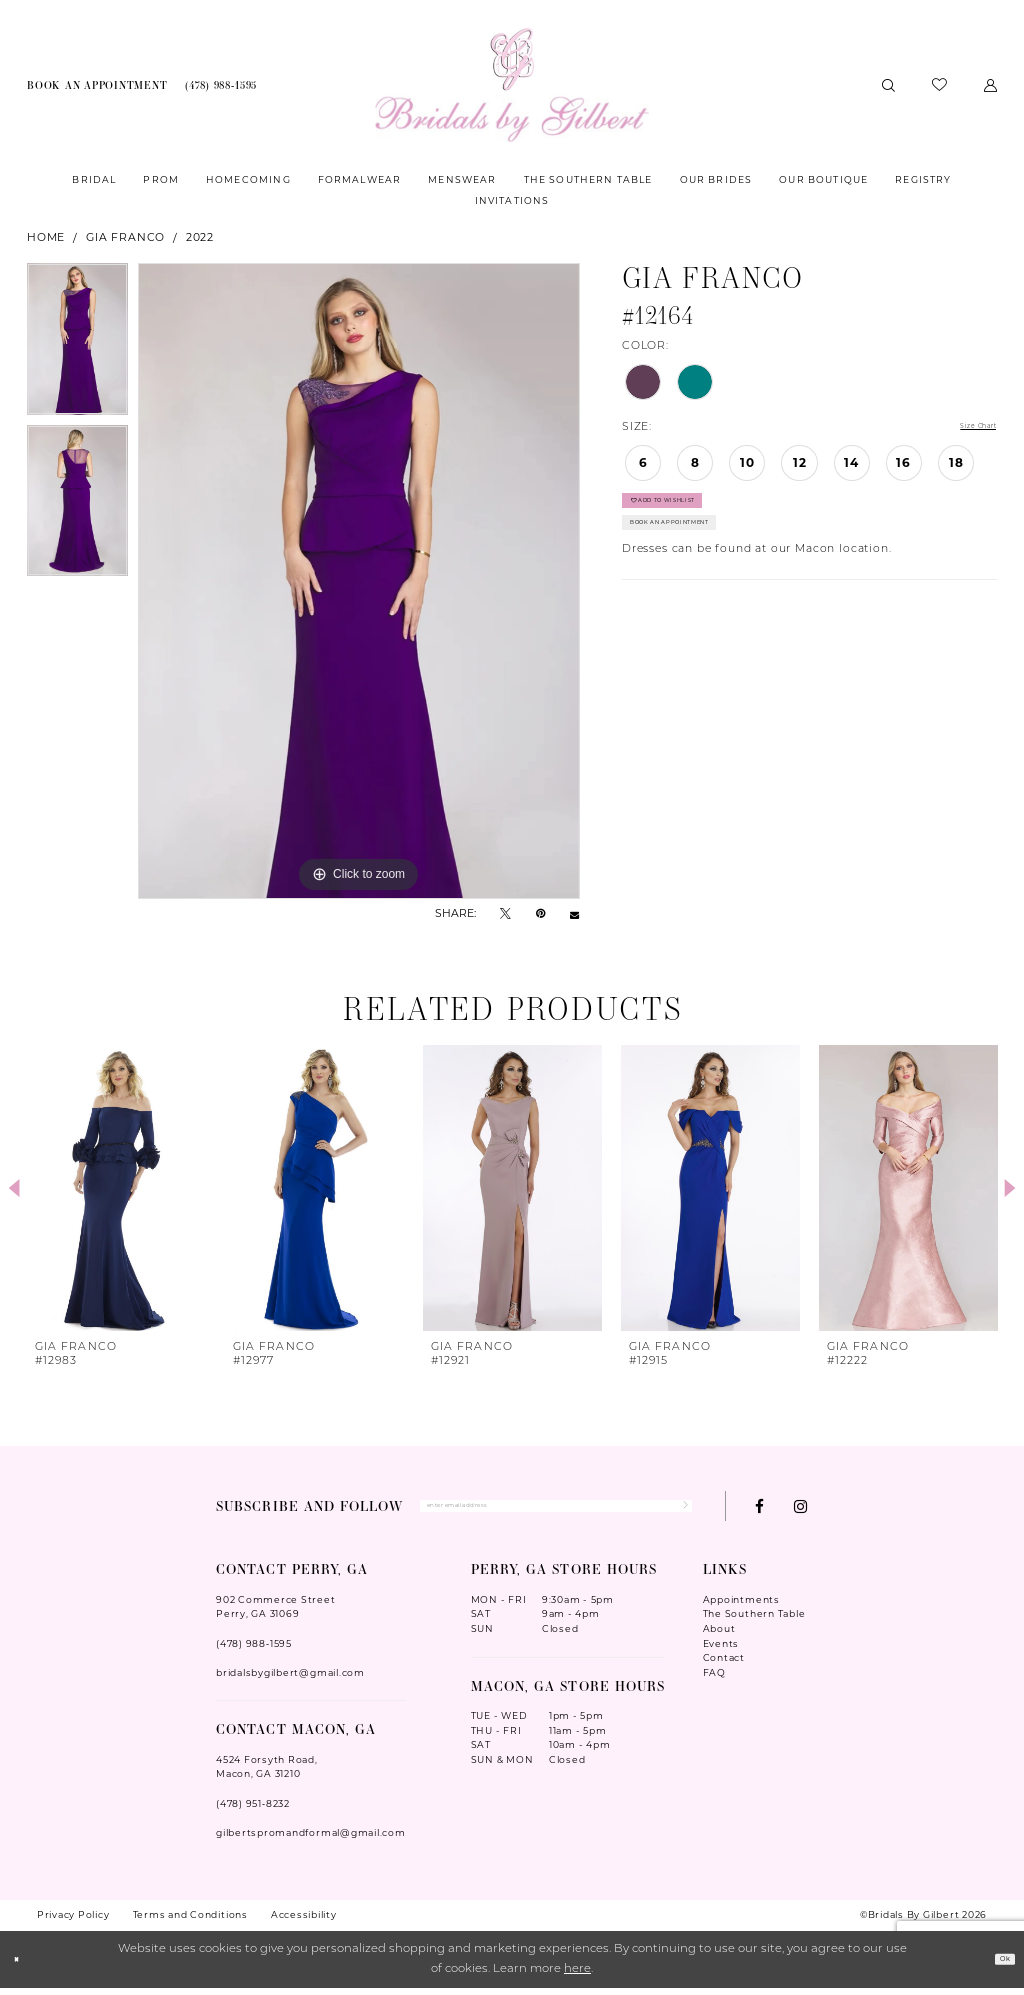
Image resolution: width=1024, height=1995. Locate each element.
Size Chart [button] (965, 428)
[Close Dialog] (23, 1966)
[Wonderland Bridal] (511, 85)
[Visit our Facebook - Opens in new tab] (759, 1509)
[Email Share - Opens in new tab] (574, 914)
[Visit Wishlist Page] (940, 85)
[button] (991, 84)
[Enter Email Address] (556, 1510)
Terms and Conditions (190, 1921)
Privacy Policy (73, 1921)
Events (721, 1650)
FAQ (714, 1679)
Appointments (741, 1606)
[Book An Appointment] (97, 85)
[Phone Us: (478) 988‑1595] (221, 85)
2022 (200, 237)
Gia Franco (125, 237)
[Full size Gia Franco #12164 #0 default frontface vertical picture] (359, 581)
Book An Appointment (708, 550)
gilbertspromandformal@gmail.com (311, 1839)
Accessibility (304, 1921)
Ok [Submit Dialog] (997, 1967)
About (719, 1635)
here (577, 1977)
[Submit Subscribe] (676, 1510)
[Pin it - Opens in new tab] (540, 914)
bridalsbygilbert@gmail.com (290, 1679)
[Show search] (889, 84)
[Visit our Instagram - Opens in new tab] (800, 1509)
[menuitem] (97, 85)
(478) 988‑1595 (254, 1650)
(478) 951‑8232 (253, 1810)
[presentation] (116, 1188)
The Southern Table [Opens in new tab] (754, 1621)
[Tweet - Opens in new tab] (505, 914)
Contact (724, 1665)
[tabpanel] (77, 344)
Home (46, 237)
